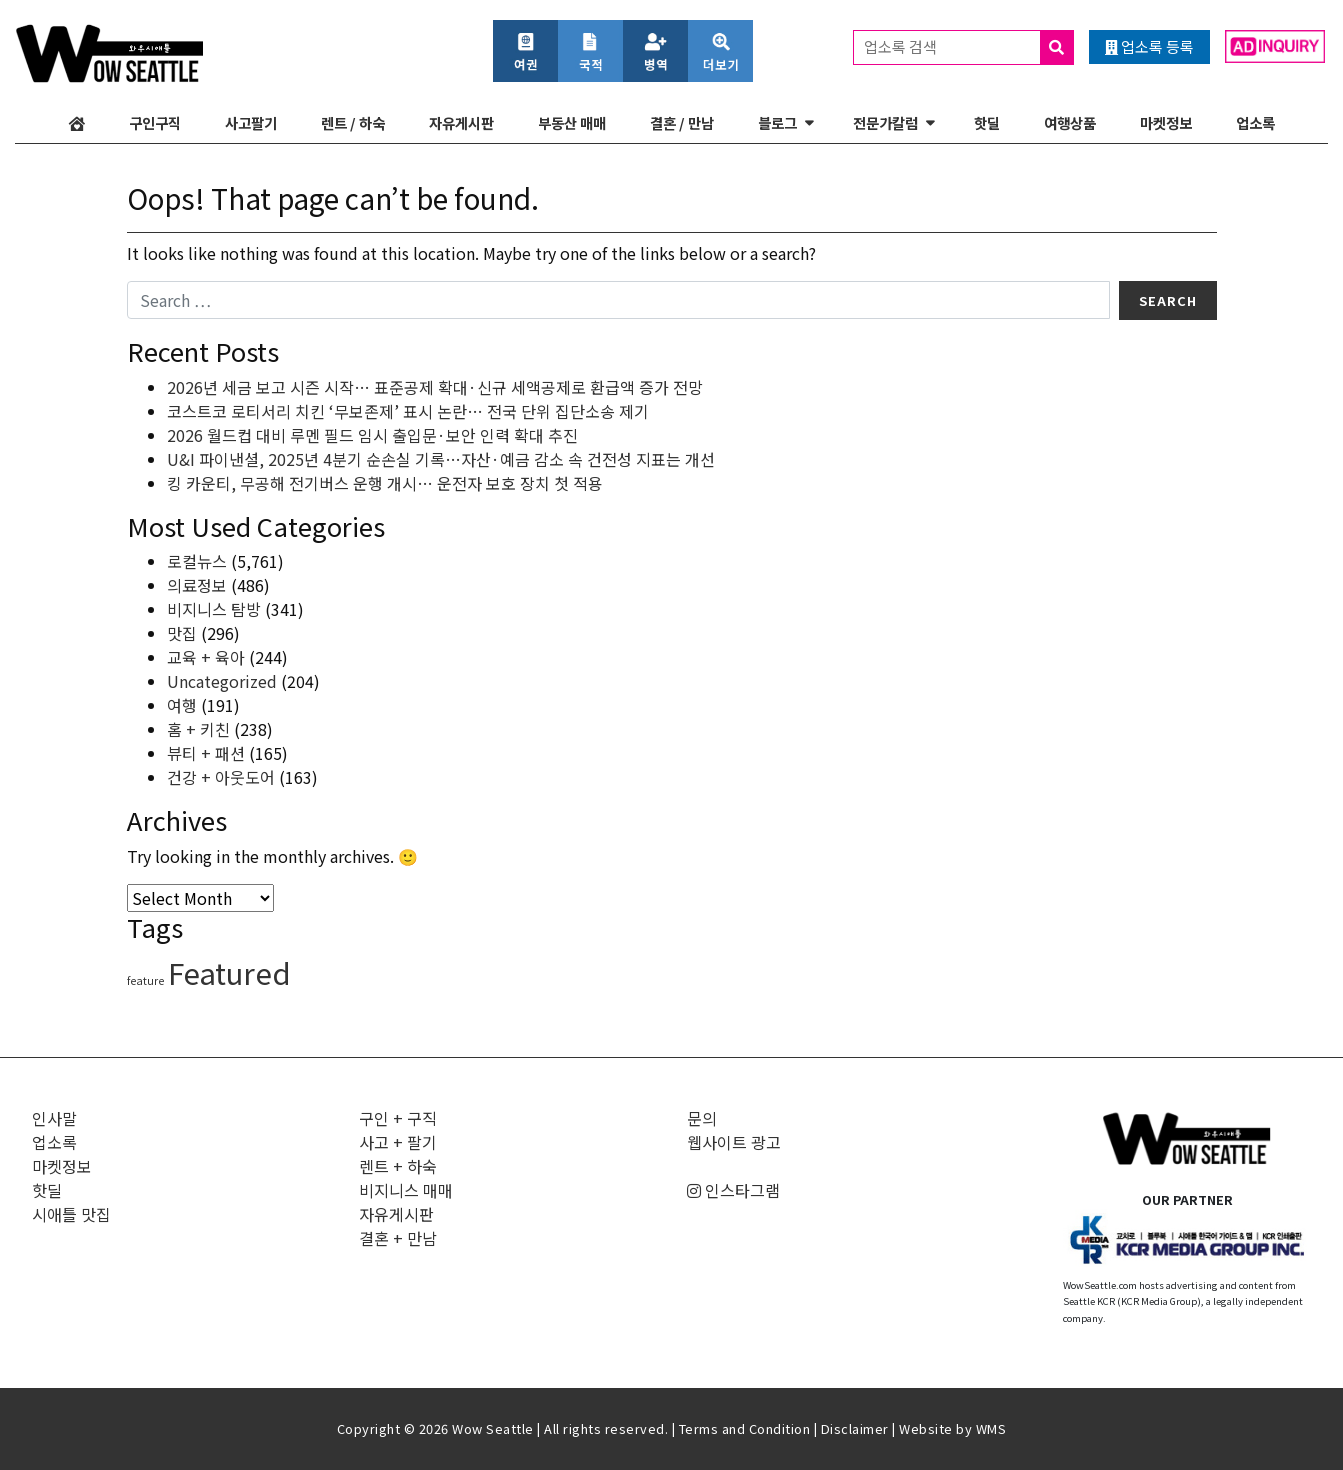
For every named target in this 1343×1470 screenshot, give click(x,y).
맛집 (182, 633)
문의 (702, 1118)
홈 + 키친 (198, 729)
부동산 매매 (572, 122)
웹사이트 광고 (734, 1142)
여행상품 (1070, 122)
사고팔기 (251, 122)
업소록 (1255, 122)
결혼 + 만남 (398, 1238)
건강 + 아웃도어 (221, 777)
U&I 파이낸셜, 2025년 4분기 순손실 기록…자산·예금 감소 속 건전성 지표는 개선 (441, 459)
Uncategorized (222, 681)
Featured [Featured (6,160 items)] (229, 972)
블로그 (777, 122)
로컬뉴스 (197, 561)
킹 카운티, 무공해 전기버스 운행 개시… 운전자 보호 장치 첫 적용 (385, 483)
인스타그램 (733, 1190)
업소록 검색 (968, 47)
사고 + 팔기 (398, 1142)
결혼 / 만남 (682, 122)
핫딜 (987, 122)
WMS (991, 1428)
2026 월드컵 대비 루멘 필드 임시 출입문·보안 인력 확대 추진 (372, 435)
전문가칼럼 (885, 122)
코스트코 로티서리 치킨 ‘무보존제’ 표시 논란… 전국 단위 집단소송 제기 (408, 411)
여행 (182, 705)
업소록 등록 (1149, 46)
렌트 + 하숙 (398, 1166)
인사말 (54, 1118)
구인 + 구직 (398, 1118)
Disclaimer (855, 1428)
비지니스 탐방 (214, 609)
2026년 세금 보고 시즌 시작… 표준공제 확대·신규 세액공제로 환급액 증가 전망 (435, 387)
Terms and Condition (745, 1428)
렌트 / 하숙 (353, 122)
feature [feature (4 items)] (145, 980)
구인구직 (155, 122)
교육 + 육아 (206, 657)
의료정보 (197, 585)
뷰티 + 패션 (206, 753)
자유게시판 (461, 122)
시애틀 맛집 (71, 1214)
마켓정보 (1166, 122)
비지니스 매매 (406, 1190)
